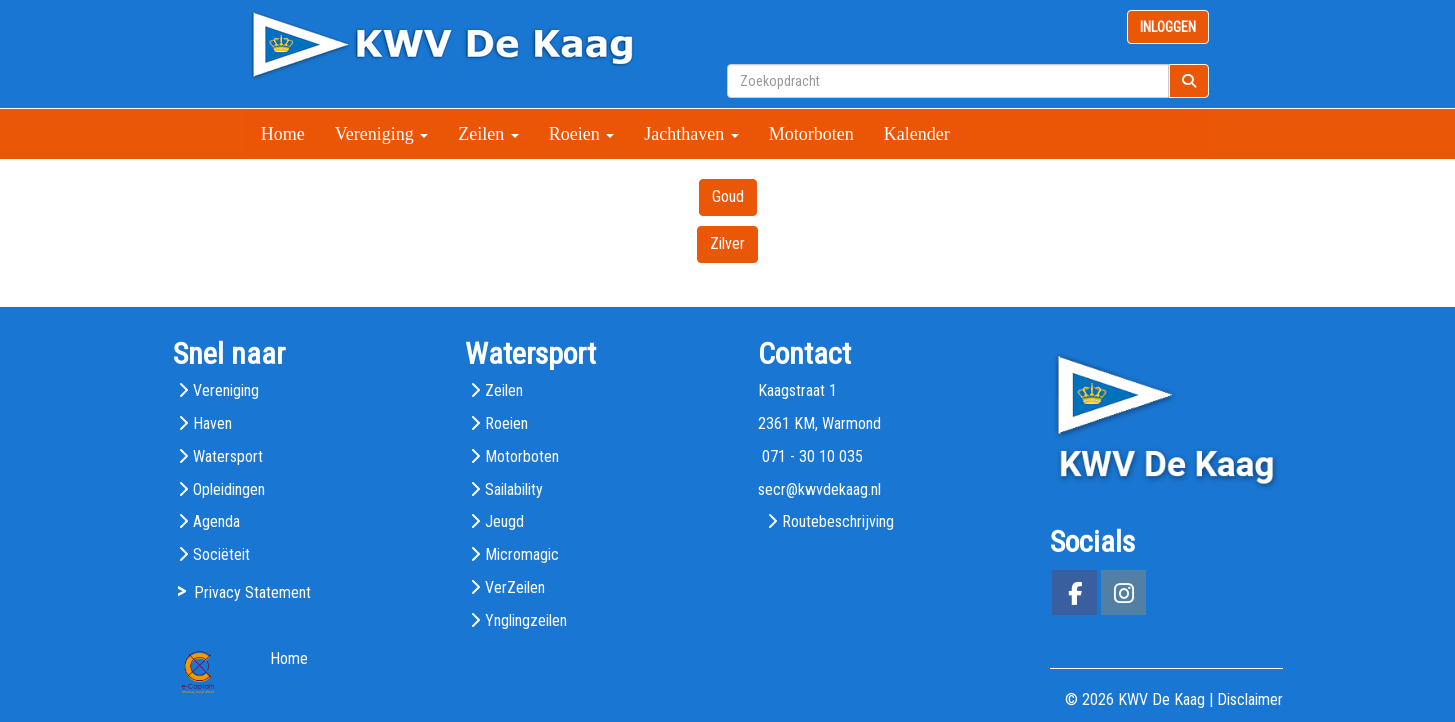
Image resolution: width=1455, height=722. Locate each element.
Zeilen (488, 134)
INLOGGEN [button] (1168, 27)
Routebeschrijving (838, 521)
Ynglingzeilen (526, 620)
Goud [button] (728, 196)
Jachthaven (691, 134)
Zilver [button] (727, 243)
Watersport (228, 456)
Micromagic (522, 554)
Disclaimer (1250, 699)
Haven (212, 423)
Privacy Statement (252, 592)
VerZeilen (515, 587)
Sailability (514, 489)
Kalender (917, 134)
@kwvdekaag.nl (819, 489)
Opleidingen (229, 489)
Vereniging (381, 134)
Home (283, 134)
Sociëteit (221, 554)
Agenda (216, 521)
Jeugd (504, 521)
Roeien (582, 134)
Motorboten (811, 134)
